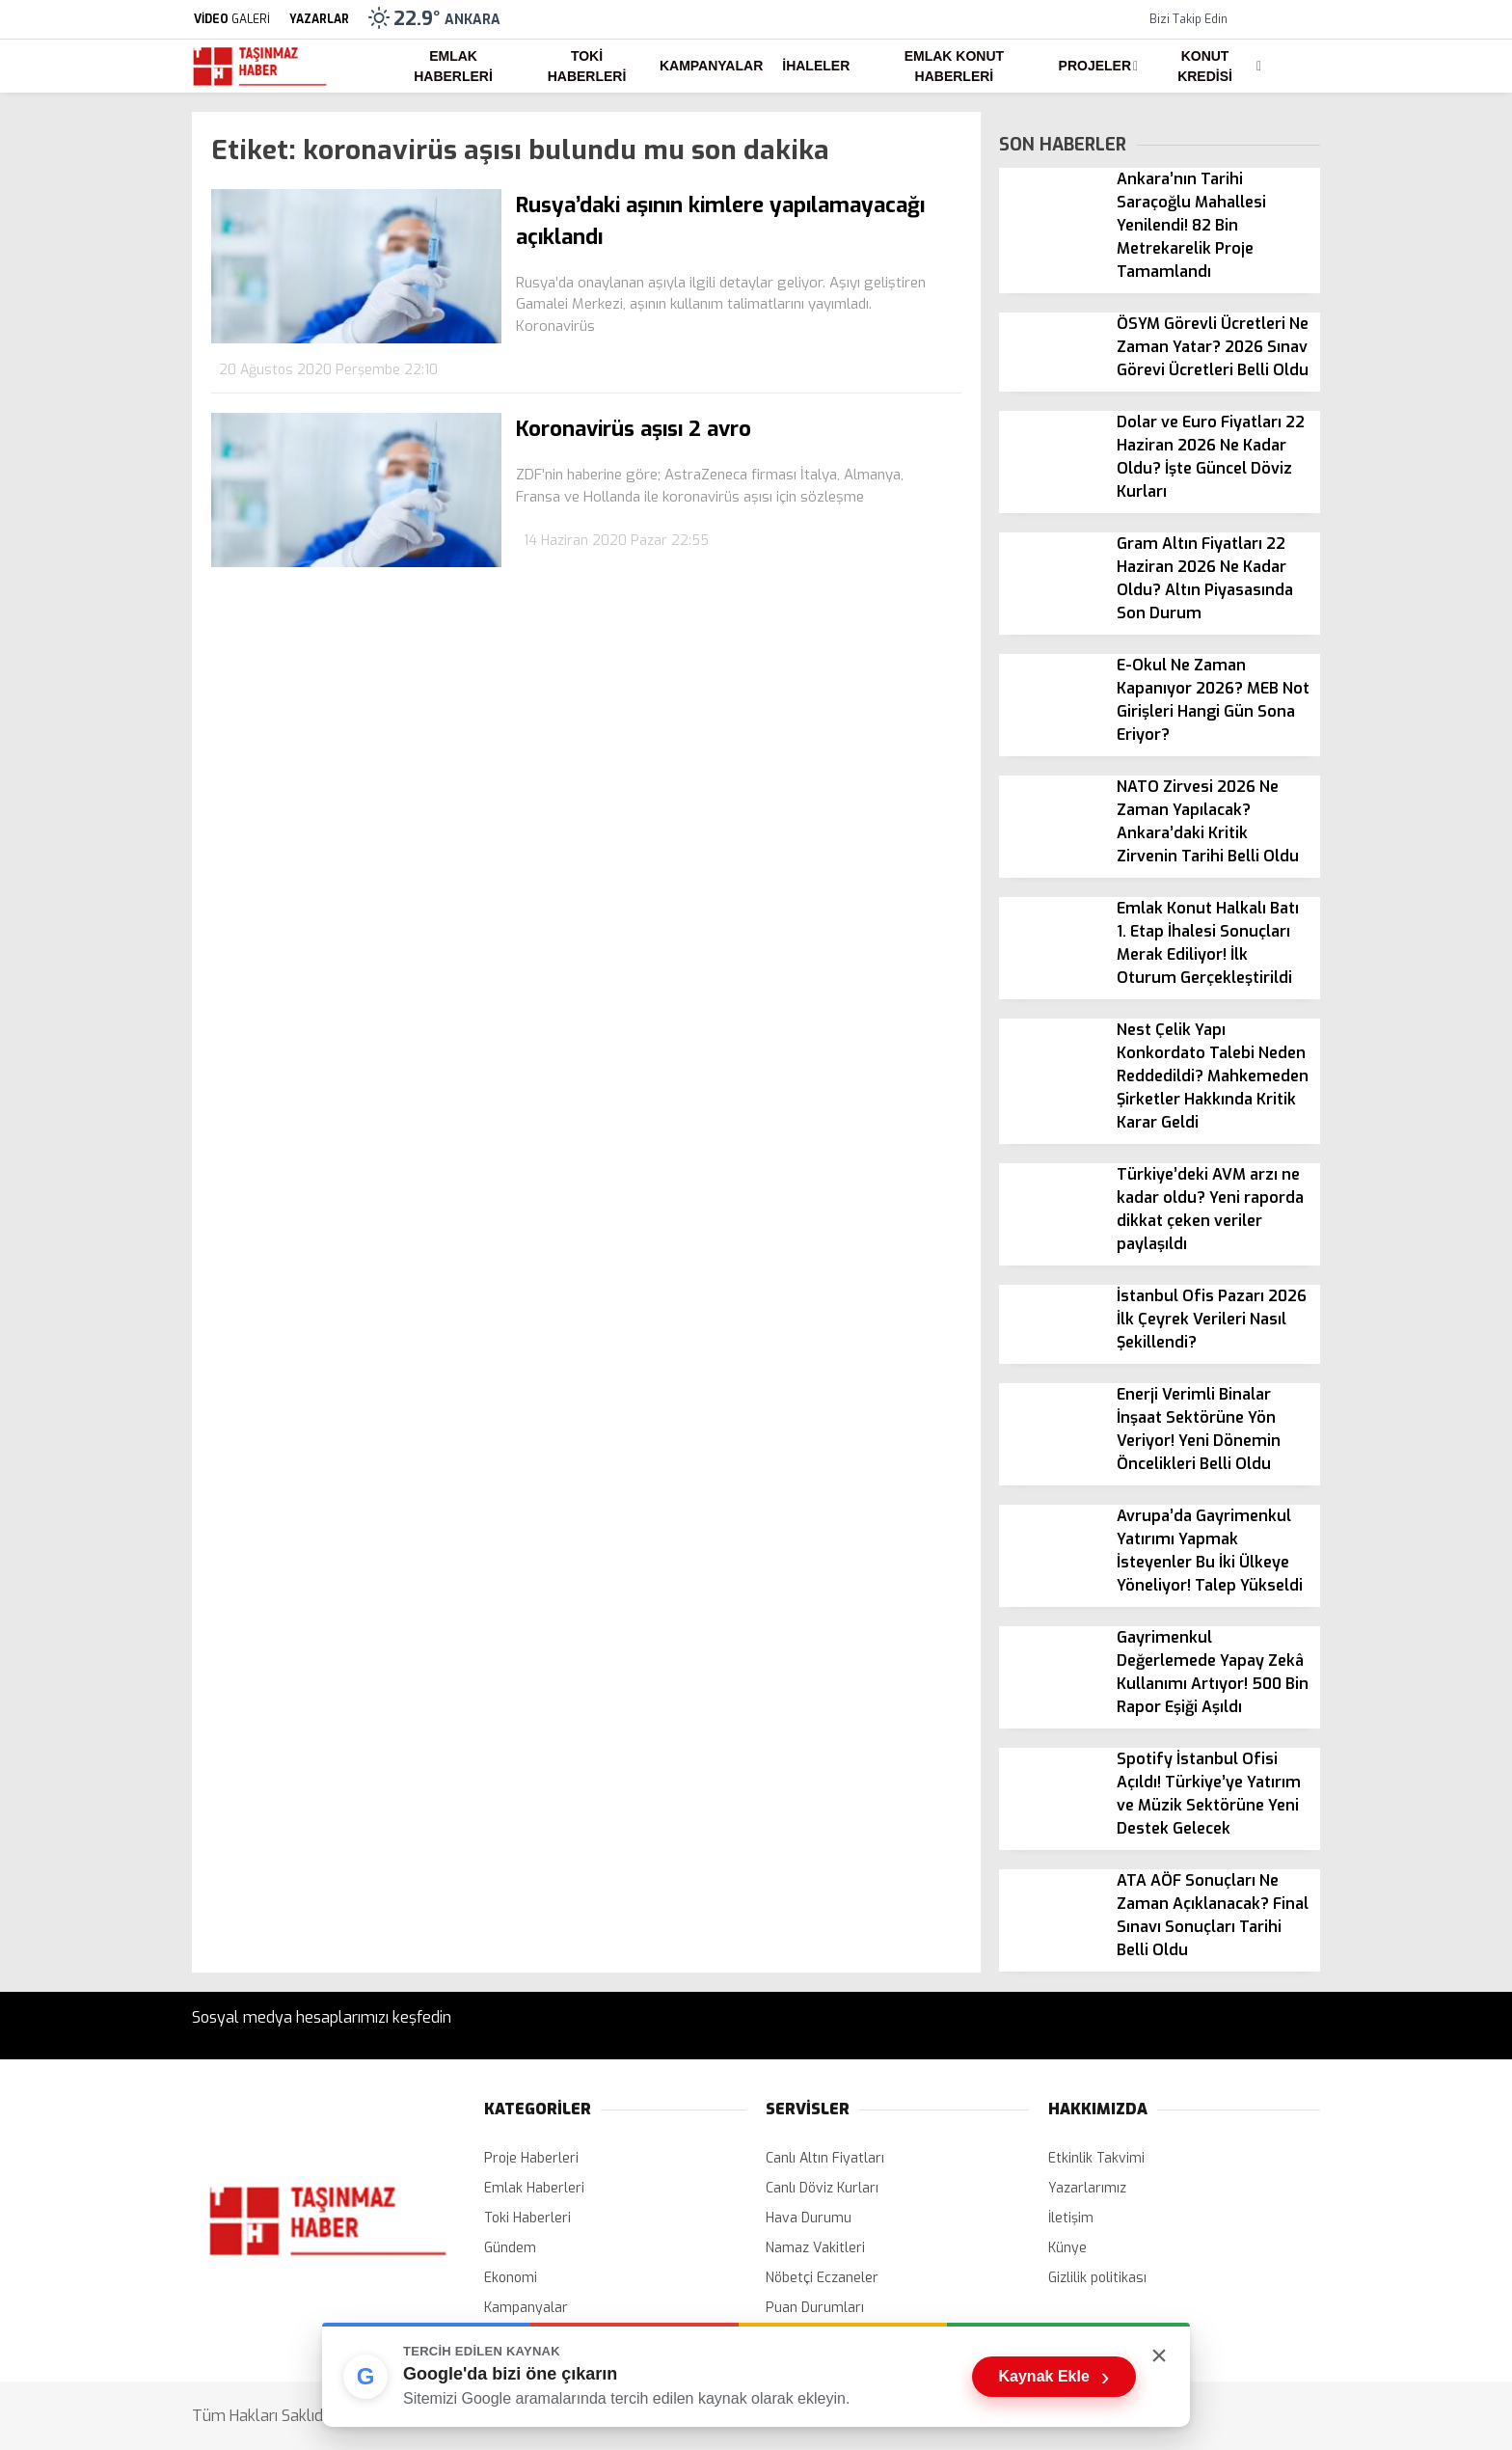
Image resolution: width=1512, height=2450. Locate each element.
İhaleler (816, 65)
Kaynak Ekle (1054, 2376)
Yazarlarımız (1087, 2188)
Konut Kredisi (1204, 66)
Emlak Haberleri (453, 66)
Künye (1067, 2248)
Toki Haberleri (587, 66)
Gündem (510, 2248)
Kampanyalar (711, 65)
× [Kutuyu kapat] (1159, 2354)
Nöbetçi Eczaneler (822, 2278)
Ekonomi (510, 2278)
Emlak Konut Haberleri (954, 66)
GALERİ (231, 19)
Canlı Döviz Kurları (822, 2188)
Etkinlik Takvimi (1096, 2158)
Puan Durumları (815, 2308)
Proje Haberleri (531, 2158)
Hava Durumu (808, 2218)
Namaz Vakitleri (815, 2248)
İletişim (1071, 2218)
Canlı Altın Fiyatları (825, 2158)
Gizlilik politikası (1097, 2278)
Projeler (1095, 65)
